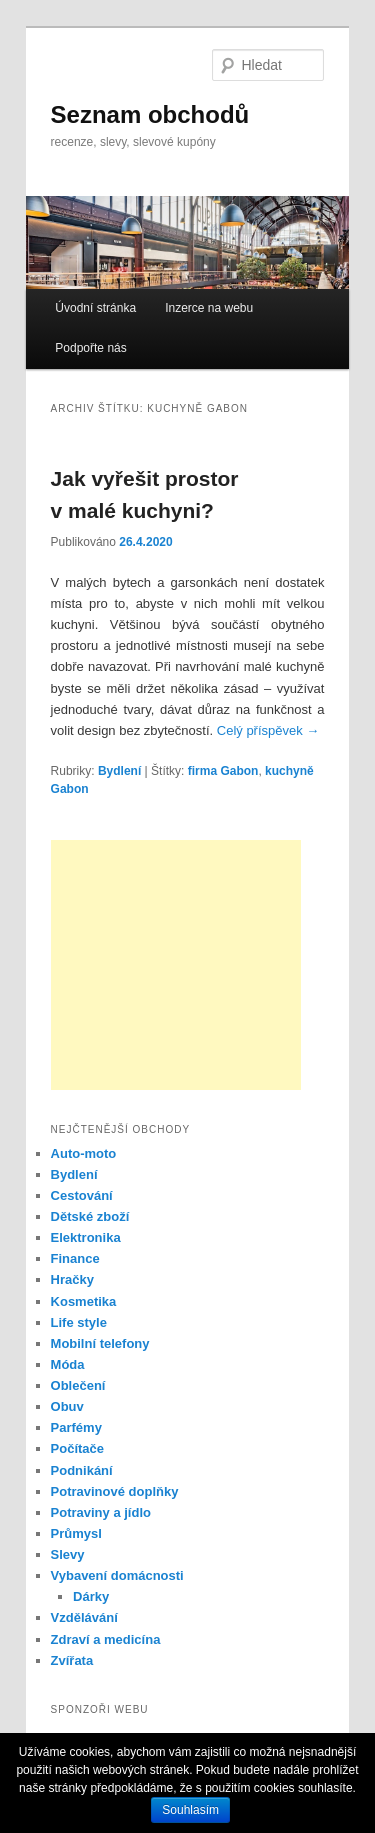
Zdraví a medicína (106, 1639)
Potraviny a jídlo (101, 1512)
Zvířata (72, 1660)
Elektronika (86, 1237)
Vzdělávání (84, 1617)
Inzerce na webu (209, 308)
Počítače (77, 1448)
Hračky (72, 1279)
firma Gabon (223, 771)
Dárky (91, 1596)
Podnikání (82, 1470)
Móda (68, 1364)
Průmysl (76, 1533)
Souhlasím (190, 1810)
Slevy (68, 1554)
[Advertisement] (176, 965)
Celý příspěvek (268, 730)
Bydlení (119, 771)
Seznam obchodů (150, 114)
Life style (79, 1322)
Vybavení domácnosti (117, 1575)
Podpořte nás (90, 348)
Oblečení (78, 1385)
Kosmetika (84, 1301)
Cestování (82, 1195)
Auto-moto (84, 1153)
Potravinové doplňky (115, 1491)
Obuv (67, 1406)
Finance (75, 1258)
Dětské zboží (90, 1216)
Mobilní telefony (100, 1343)
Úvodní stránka (95, 308)
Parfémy (76, 1427)
